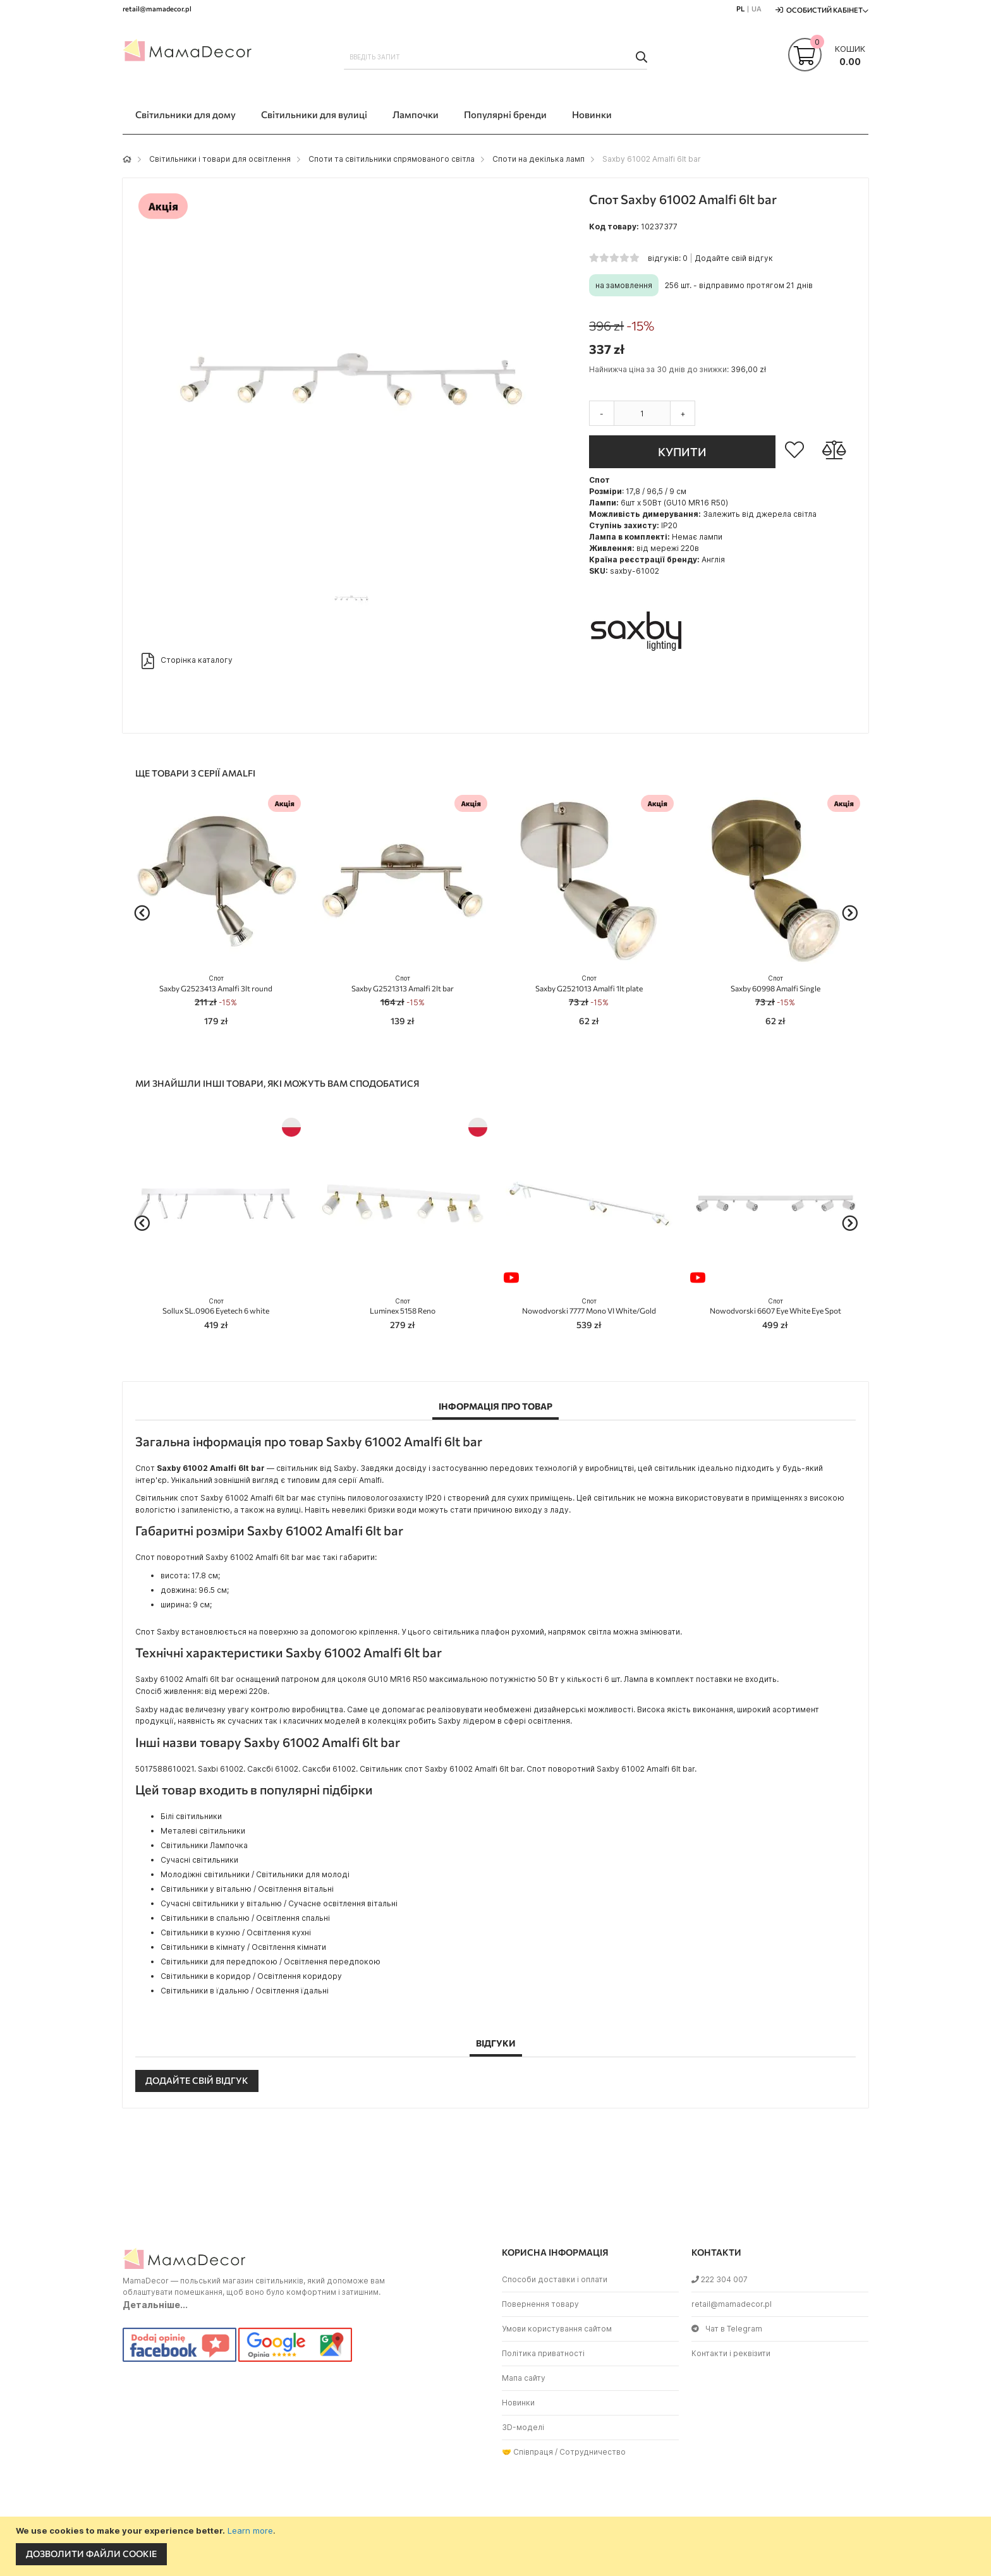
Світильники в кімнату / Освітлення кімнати (243, 1947)
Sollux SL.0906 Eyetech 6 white (215, 1306)
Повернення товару (540, 2304)
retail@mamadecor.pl (731, 2304)
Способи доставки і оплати (554, 2279)
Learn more (250, 2530)
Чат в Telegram (726, 2328)
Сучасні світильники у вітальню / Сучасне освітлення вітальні (279, 1903)
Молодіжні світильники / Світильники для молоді (255, 1874)
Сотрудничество (592, 2452)
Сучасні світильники (199, 1860)
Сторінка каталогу (187, 661)
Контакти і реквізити (730, 2353)
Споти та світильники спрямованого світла (391, 159)
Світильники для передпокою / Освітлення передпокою (270, 1961)
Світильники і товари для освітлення (220, 159)
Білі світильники (191, 1816)
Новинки (518, 2402)
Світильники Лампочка (204, 1845)
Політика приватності (543, 2353)
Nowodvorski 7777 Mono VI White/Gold (589, 1306)
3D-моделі (523, 2427)
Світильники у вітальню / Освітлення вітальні (247, 1889)
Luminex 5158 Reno (402, 1306)
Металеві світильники (203, 1830)
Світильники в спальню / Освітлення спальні (245, 1918)
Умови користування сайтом (557, 2328)
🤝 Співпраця (527, 2452)
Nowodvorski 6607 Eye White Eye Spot (775, 1306)
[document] (497, 2546)
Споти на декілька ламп (538, 159)
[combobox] (495, 57)
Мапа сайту (523, 2378)
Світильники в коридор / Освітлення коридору (251, 1976)
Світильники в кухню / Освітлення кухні (236, 1932)
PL (740, 8)
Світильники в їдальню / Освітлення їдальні (245, 1990)
